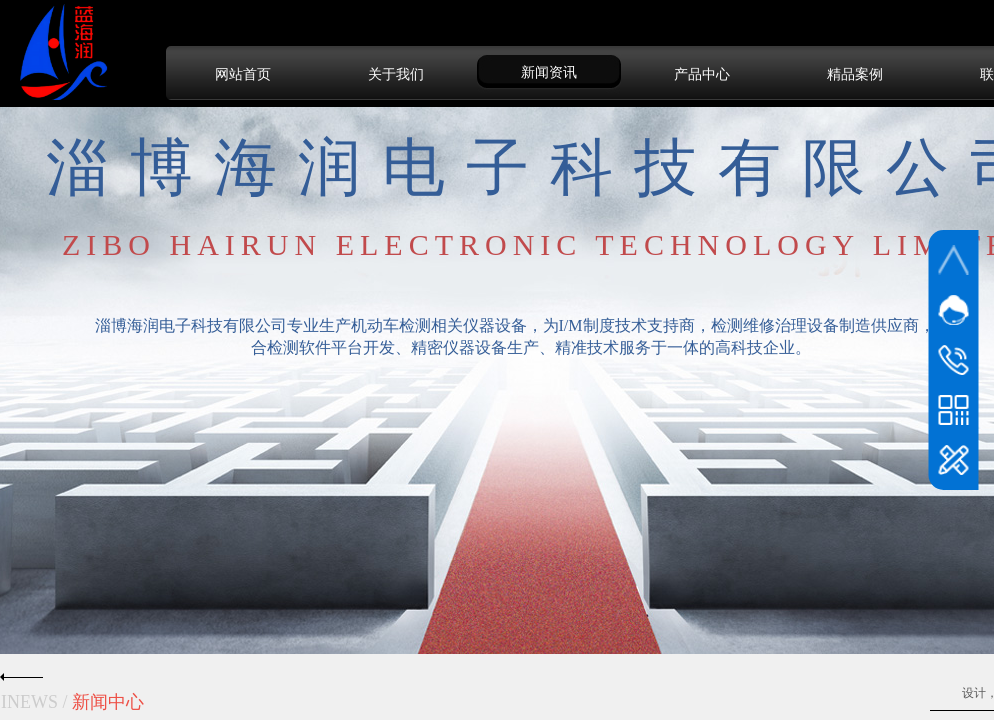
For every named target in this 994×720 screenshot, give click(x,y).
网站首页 (243, 74)
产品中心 (702, 74)
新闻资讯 (549, 72)
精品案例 (855, 74)
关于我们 (396, 74)
